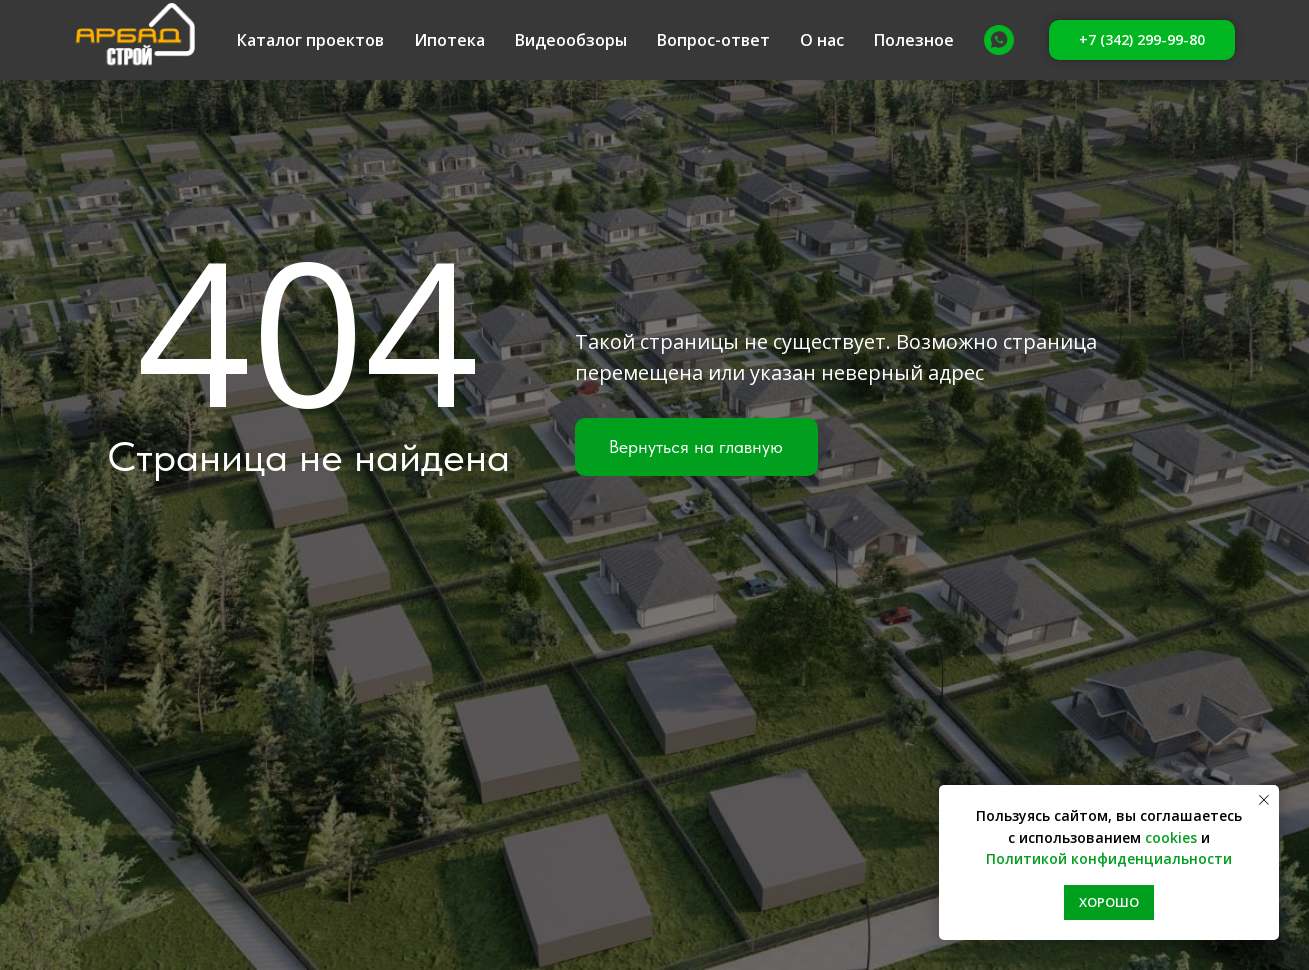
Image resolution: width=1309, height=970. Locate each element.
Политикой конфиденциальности (1109, 858)
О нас (822, 40)
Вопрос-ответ (713, 40)
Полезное (914, 40)
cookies (1171, 837)
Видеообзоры (571, 40)
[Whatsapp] (999, 40)
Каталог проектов (310, 40)
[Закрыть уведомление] (1264, 800)
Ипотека (449, 40)
